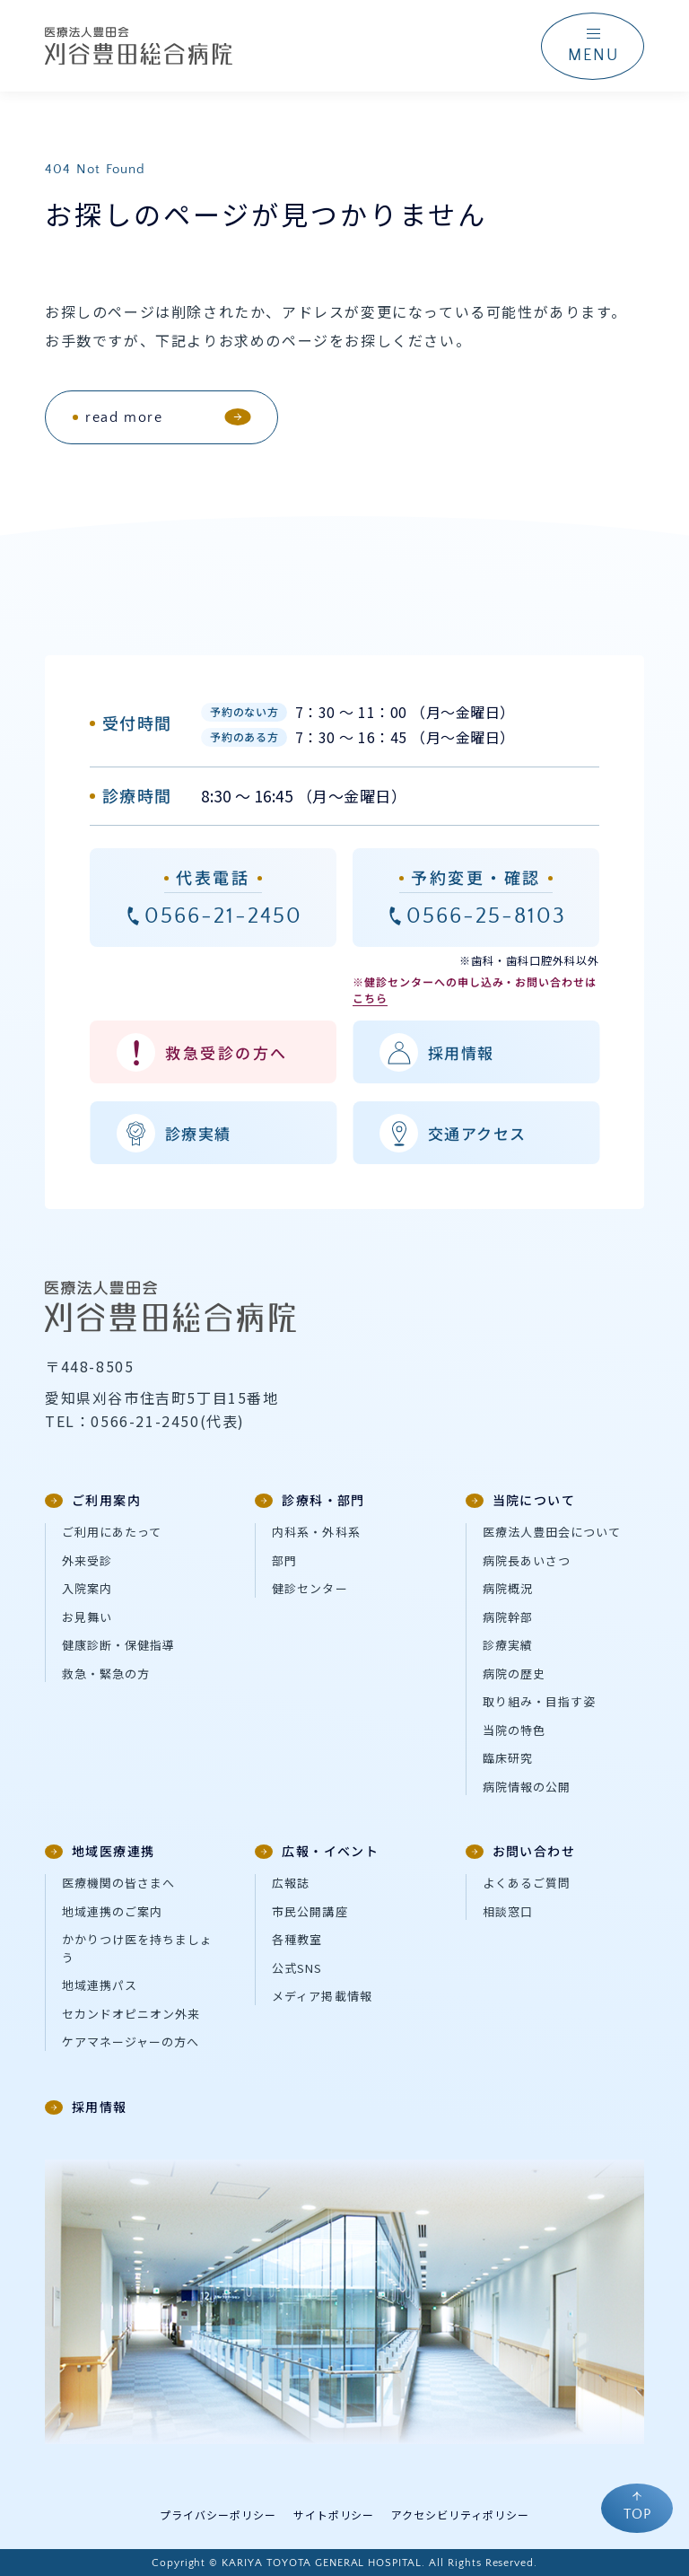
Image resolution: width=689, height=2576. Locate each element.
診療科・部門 (309, 1500)
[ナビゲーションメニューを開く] (592, 46)
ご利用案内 (93, 1500)
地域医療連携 (99, 1851)
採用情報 (86, 2107)
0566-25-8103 (485, 916)
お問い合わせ (520, 1851)
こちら (370, 997)
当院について (520, 1500)
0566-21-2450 (222, 916)
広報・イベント (317, 1851)
